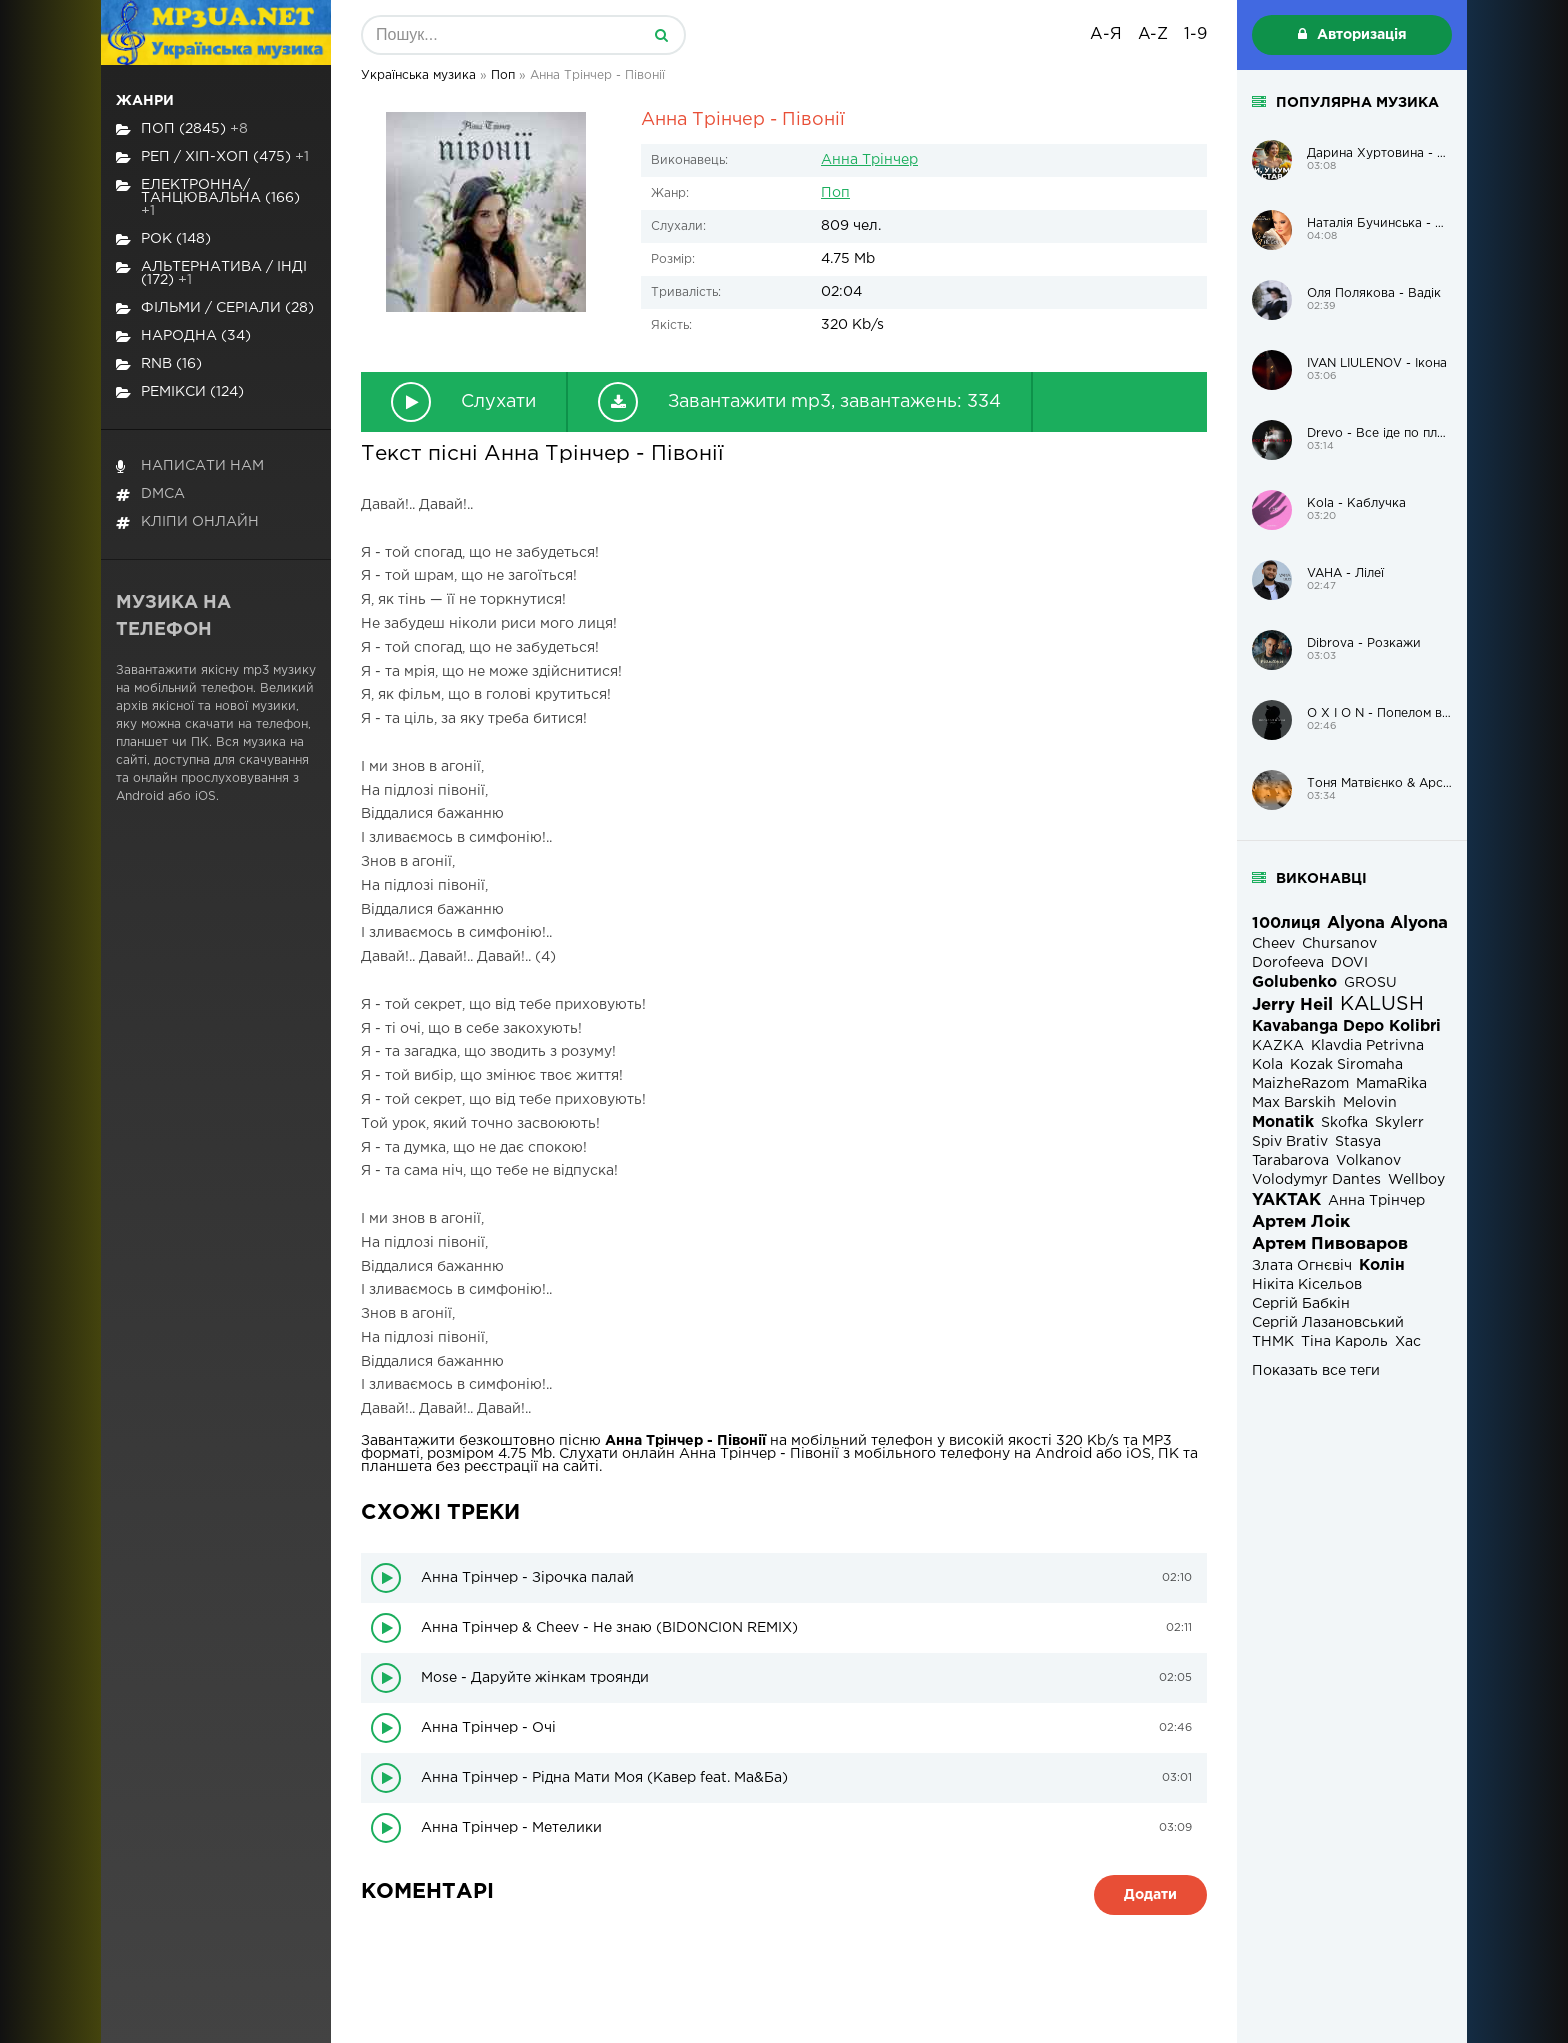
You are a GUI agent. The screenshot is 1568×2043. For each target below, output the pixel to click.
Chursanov (1339, 944)
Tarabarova (1290, 1161)
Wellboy (1416, 1180)
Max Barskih (1294, 1103)
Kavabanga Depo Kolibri (1346, 1026)
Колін (1382, 1265)
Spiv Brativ (1290, 1142)
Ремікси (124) (180, 392)
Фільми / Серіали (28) (215, 308)
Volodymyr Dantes (1316, 1180)
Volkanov (1368, 1161)
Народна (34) (183, 336)
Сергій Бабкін (1301, 1304)
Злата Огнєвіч (1302, 1266)
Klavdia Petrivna (1367, 1046)
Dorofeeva (1288, 963)
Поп (835, 193)
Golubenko (1294, 982)
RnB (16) (159, 364)
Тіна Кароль (1344, 1342)
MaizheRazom (1300, 1084)
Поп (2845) (182, 129)
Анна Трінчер (869, 160)
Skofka (1344, 1123)
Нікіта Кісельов (1307, 1285)
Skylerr (1399, 1123)
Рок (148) (163, 239)
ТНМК (1273, 1342)
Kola (1267, 1065)
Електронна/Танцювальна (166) (208, 198)
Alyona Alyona (1387, 923)
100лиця (1286, 923)
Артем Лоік (1301, 1222)
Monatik (1283, 1122)
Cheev (1273, 944)
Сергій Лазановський (1328, 1323)
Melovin (1370, 1103)
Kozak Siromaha (1346, 1065)
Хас (1408, 1342)
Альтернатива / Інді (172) (211, 273)
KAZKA (1278, 1046)
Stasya (1358, 1142)
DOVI (1349, 963)
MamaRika (1391, 1084)
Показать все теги (1316, 1371)
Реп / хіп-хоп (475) (212, 157)
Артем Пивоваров (1330, 1244)
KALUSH (1382, 1004)
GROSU (1370, 983)
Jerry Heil (1292, 1005)
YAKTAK (1286, 1200)
